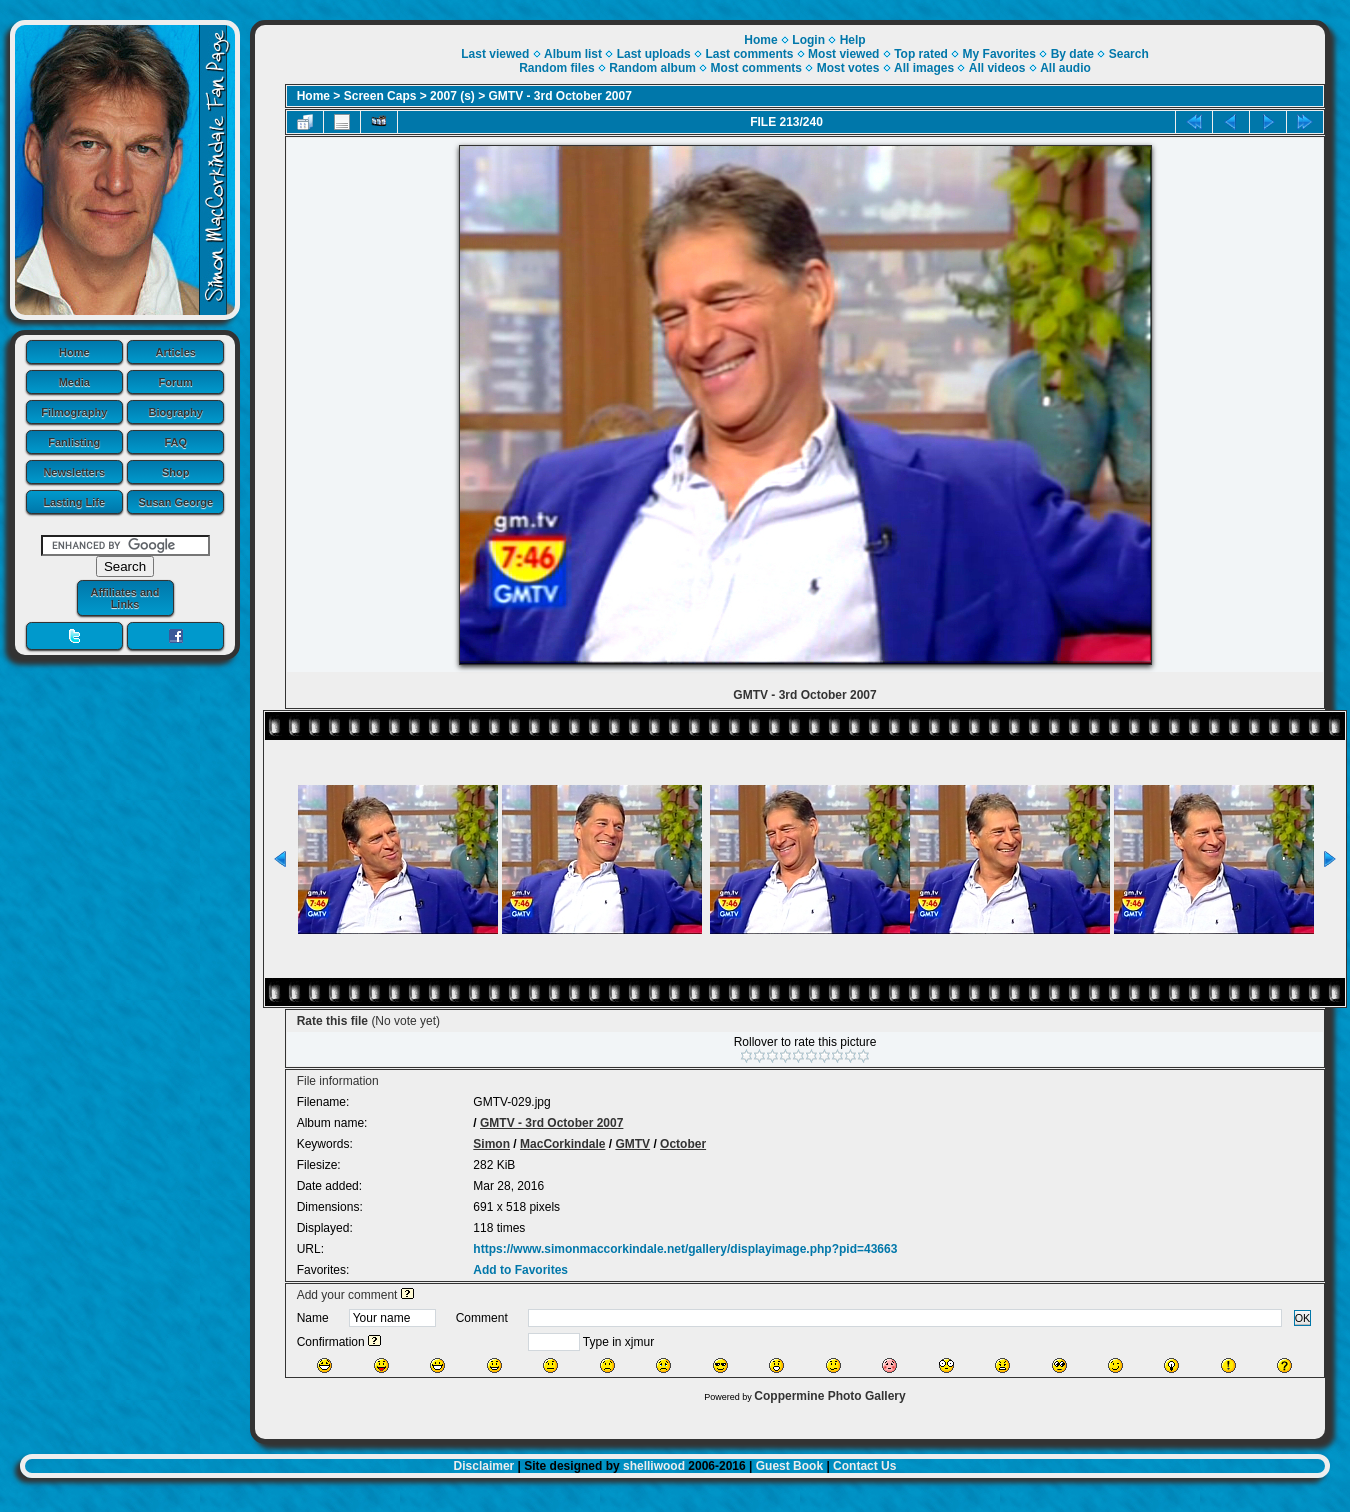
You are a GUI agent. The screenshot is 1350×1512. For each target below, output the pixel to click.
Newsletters (74, 472)
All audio (1065, 68)
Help (853, 40)
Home (74, 352)
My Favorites (999, 54)
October (683, 1144)
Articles (176, 352)
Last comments (749, 54)
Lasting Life (74, 502)
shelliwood (654, 1466)
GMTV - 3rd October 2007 (560, 96)
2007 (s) (452, 96)
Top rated (921, 54)
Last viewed (495, 54)
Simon (491, 1144)
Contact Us (864, 1466)
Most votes (848, 68)
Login (808, 40)
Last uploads (654, 54)
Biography (176, 412)
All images (924, 68)
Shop (176, 472)
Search (1129, 54)
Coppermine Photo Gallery (829, 1396)
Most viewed (843, 54)
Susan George (175, 502)
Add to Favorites (520, 1270)
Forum (176, 382)
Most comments (756, 68)
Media (74, 382)
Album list (573, 54)
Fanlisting (74, 442)
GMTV (632, 1144)
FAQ (175, 442)
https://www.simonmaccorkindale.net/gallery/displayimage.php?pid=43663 (685, 1249)
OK (1303, 1318)
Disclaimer (484, 1466)
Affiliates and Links (124, 598)
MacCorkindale (562, 1144)
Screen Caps (380, 96)
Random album (652, 68)
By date (1072, 54)
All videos (997, 68)
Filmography (74, 412)
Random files (556, 68)
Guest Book (789, 1466)
